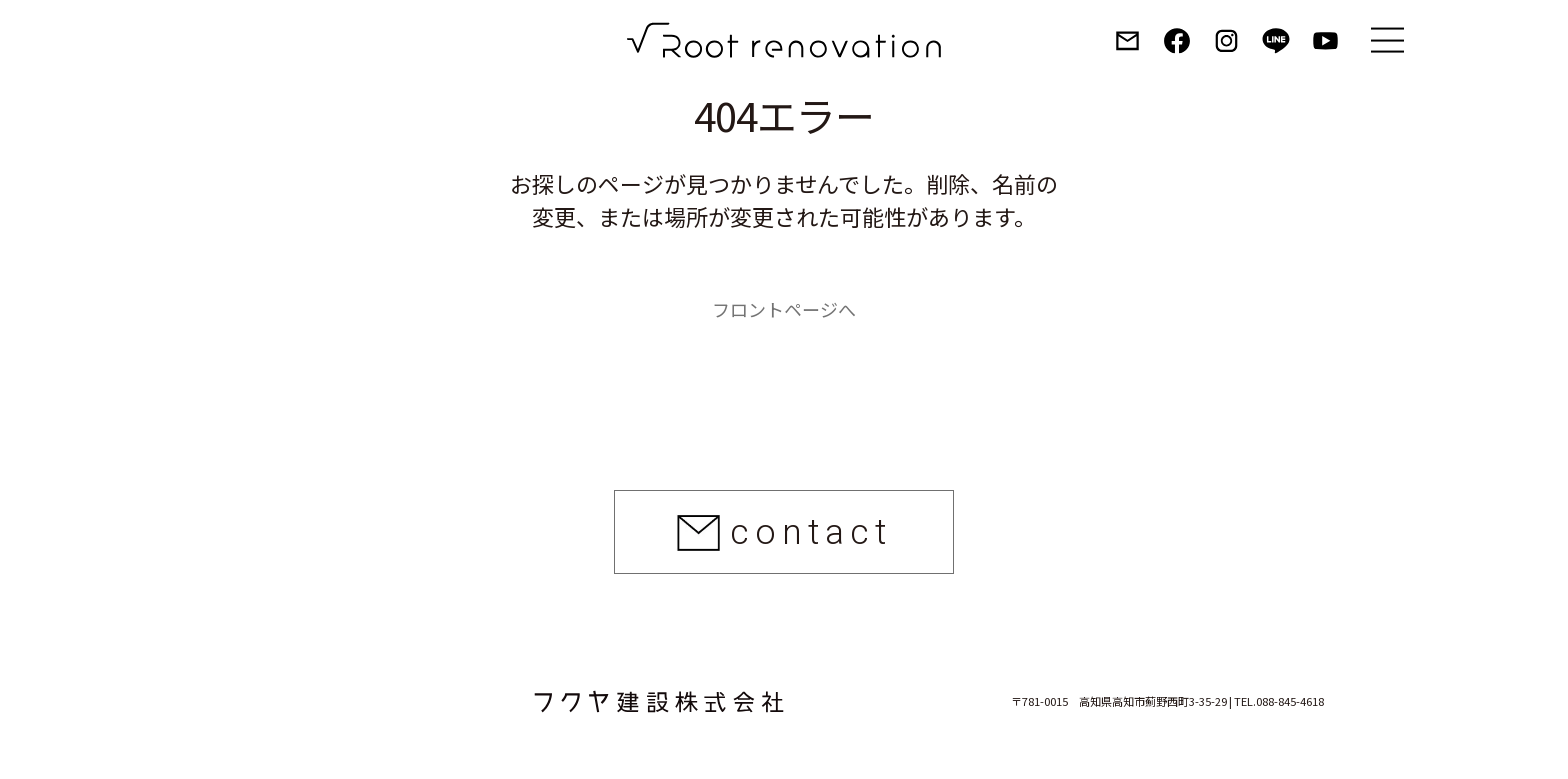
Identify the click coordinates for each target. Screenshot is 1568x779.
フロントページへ (784, 309)
